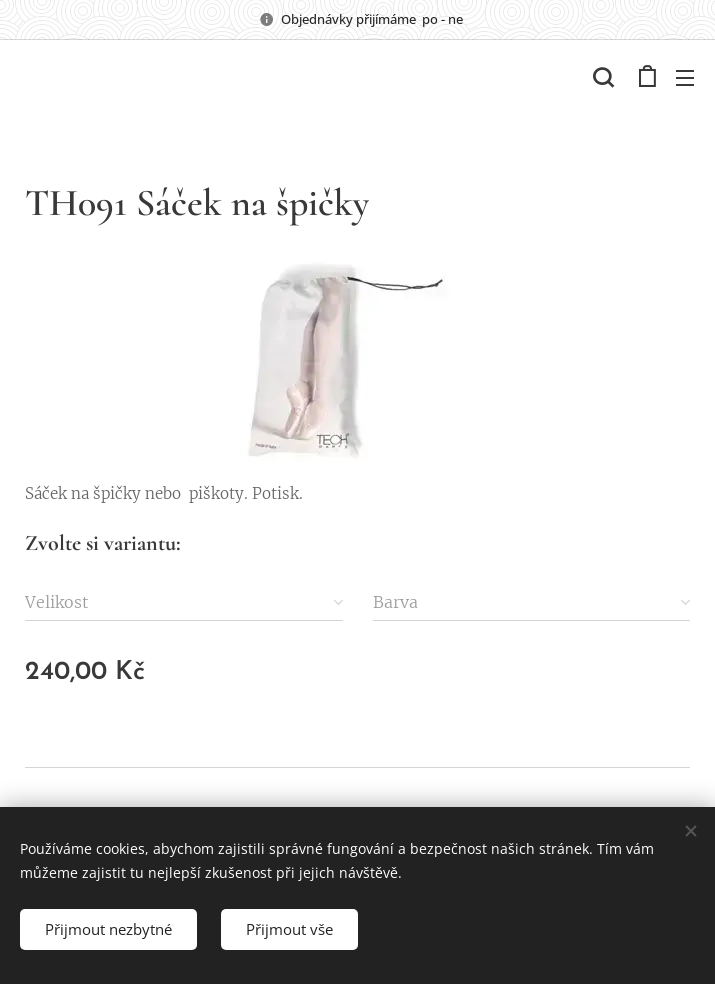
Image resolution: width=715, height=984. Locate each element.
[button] (603, 77)
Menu (685, 78)
